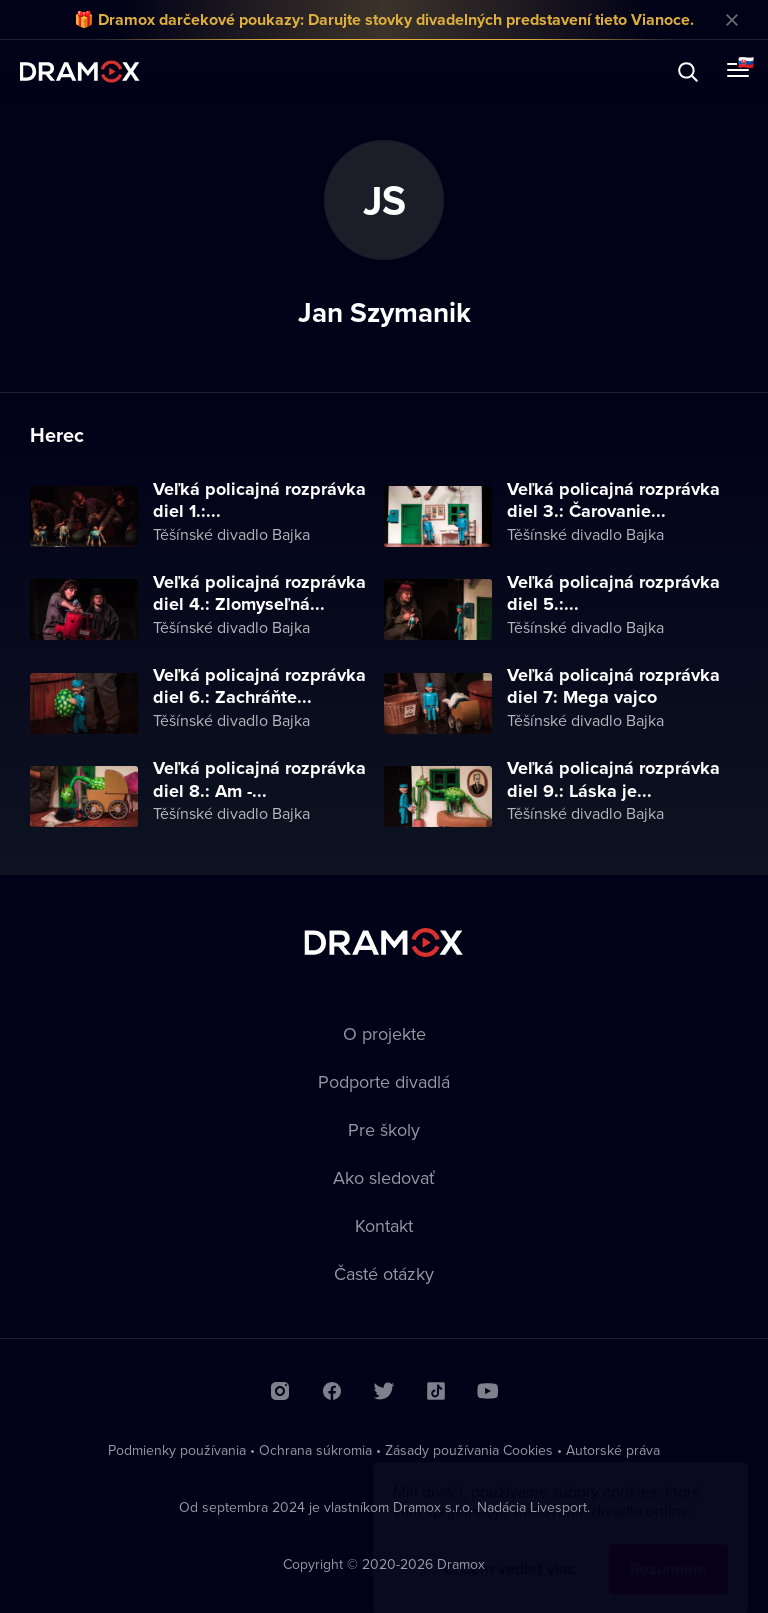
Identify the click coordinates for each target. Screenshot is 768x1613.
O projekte (384, 1033)
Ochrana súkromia (315, 1450)
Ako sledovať (384, 1177)
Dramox (80, 71)
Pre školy (384, 1129)
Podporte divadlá (384, 1081)
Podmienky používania (177, 1450)
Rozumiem (668, 1549)
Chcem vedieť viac (509, 1549)
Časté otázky (384, 1273)
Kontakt (384, 1225)
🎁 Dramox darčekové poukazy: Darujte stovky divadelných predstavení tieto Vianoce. (384, 19)
